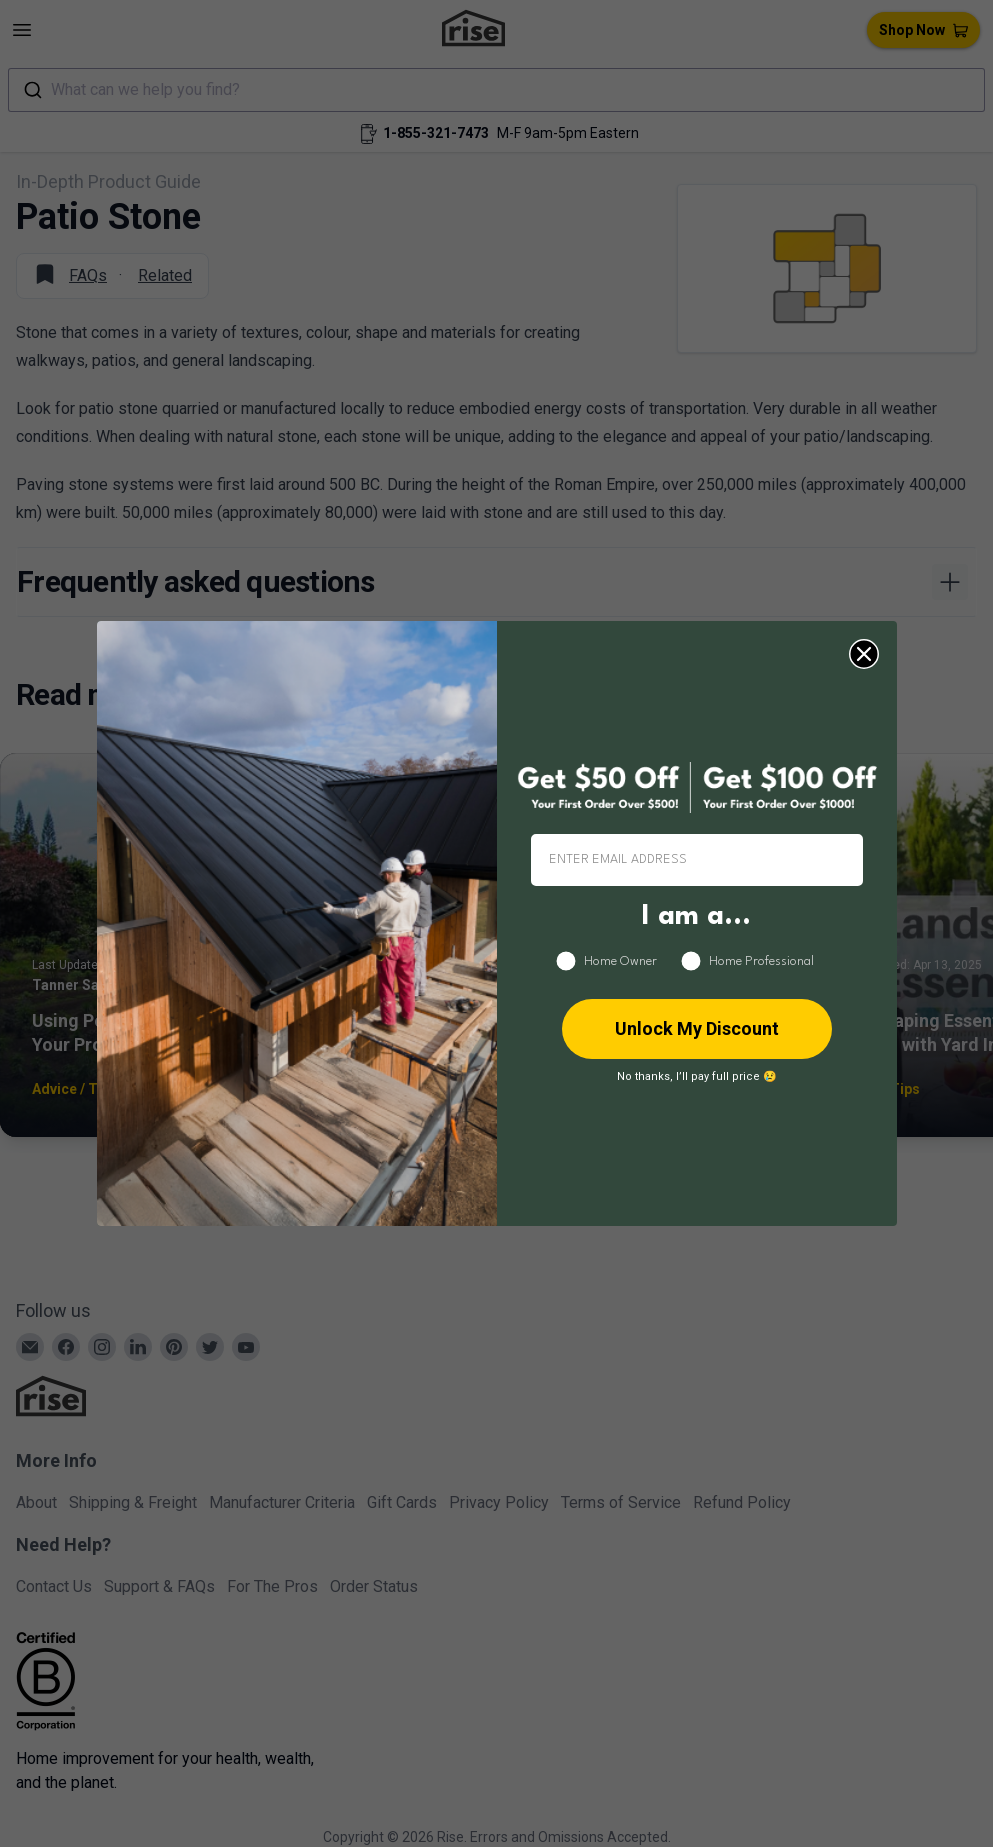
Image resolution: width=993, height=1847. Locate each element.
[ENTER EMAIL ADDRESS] (697, 860)
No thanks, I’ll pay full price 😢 (697, 1076)
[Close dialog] (864, 654)
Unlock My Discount (697, 1028)
